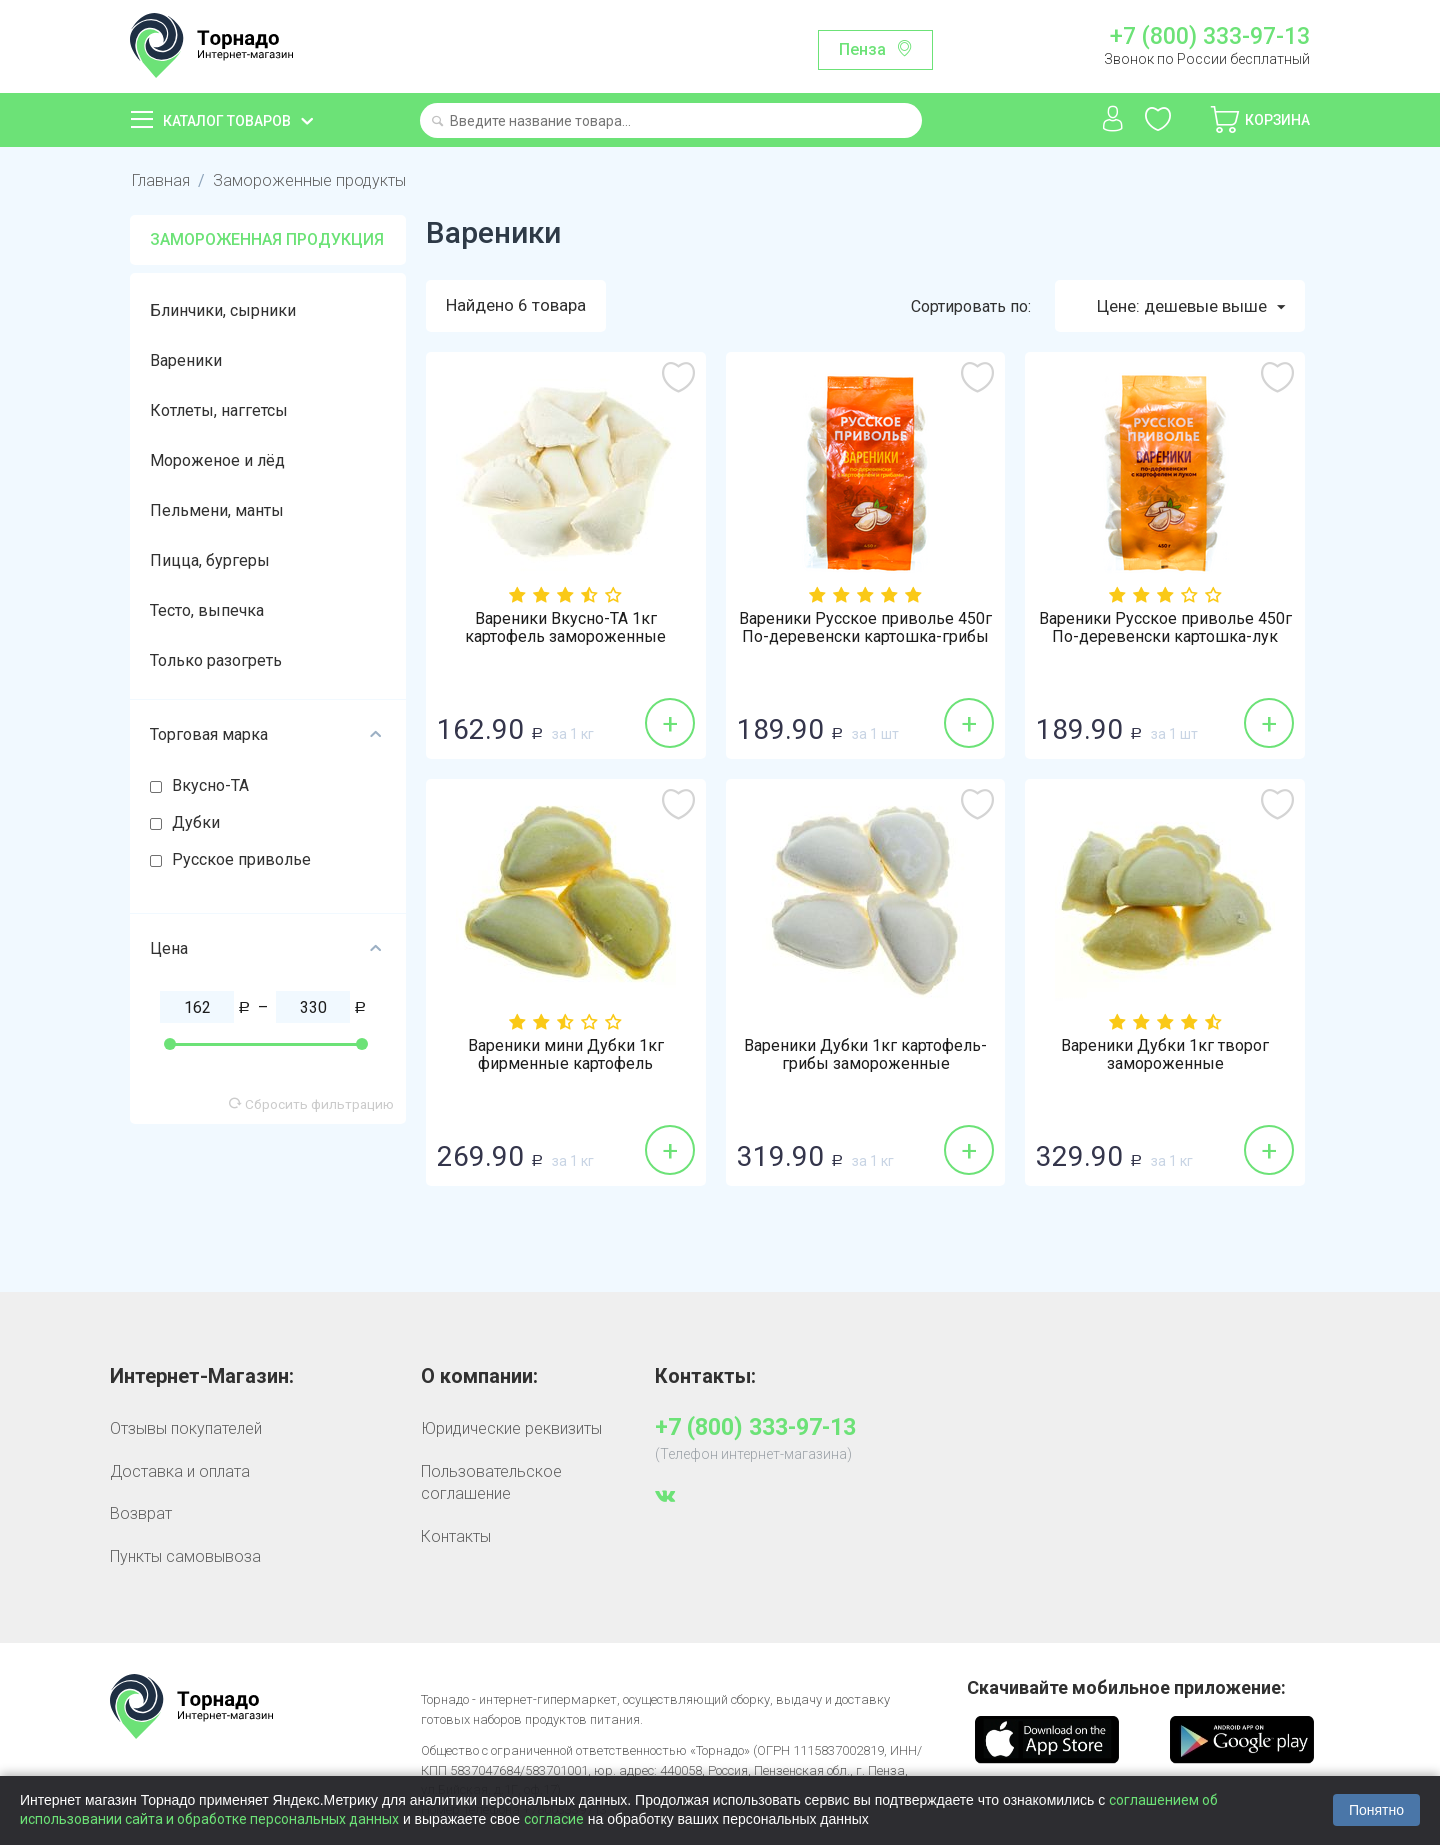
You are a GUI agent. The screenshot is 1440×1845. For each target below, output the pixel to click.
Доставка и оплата (180, 1471)
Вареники (186, 360)
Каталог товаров (227, 121)
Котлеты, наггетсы (219, 410)
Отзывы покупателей (186, 1429)
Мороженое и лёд (217, 460)
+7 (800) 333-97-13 (1210, 37)
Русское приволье (241, 859)
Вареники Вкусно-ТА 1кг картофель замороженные (565, 629)
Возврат (141, 1513)
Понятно (1376, 1810)
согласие (554, 1819)
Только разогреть (216, 660)
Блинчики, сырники (223, 310)
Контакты (456, 1536)
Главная (160, 180)
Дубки (196, 822)
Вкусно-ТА (210, 785)
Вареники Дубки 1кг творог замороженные (1165, 1056)
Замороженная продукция (267, 239)
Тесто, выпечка (207, 610)
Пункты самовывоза (185, 1556)
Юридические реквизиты (511, 1429)
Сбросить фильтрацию (311, 1104)
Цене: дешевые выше (1191, 307)
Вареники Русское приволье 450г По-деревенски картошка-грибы (865, 629)
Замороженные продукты (307, 180)
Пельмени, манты (217, 510)
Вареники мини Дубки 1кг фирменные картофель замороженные (566, 1065)
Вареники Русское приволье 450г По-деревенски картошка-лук (1165, 629)
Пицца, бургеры (210, 560)
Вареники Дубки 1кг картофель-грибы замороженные (865, 1056)
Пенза (862, 49)
